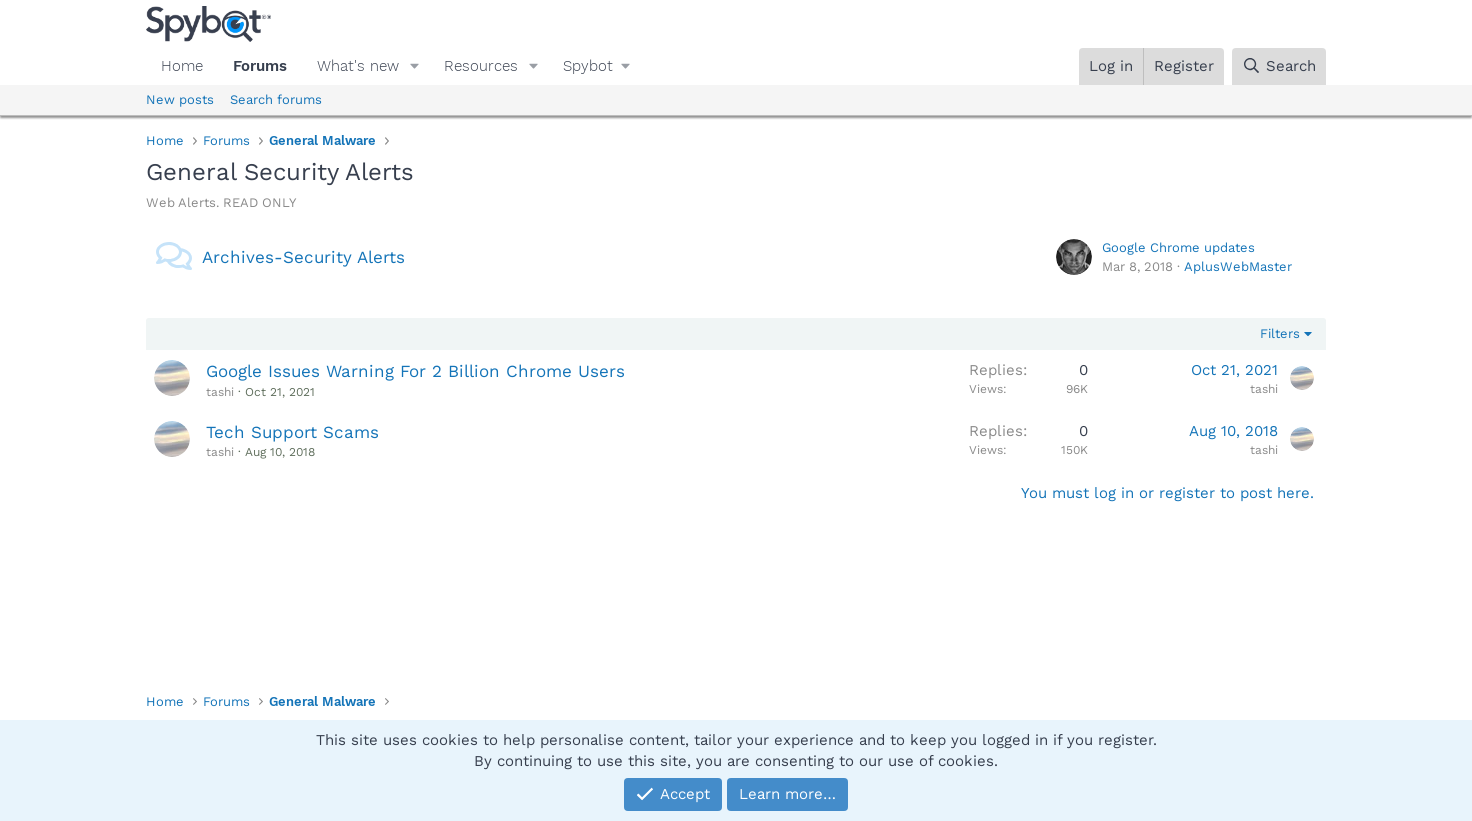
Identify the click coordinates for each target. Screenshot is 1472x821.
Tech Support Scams (292, 432)
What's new (358, 66)
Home (182, 66)
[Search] (1279, 66)
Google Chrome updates (1178, 247)
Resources (481, 66)
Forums (260, 66)
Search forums (276, 99)
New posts (180, 99)
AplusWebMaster (1238, 266)
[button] (415, 66)
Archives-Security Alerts (303, 257)
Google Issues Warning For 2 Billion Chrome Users (415, 371)
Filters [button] (1280, 333)
